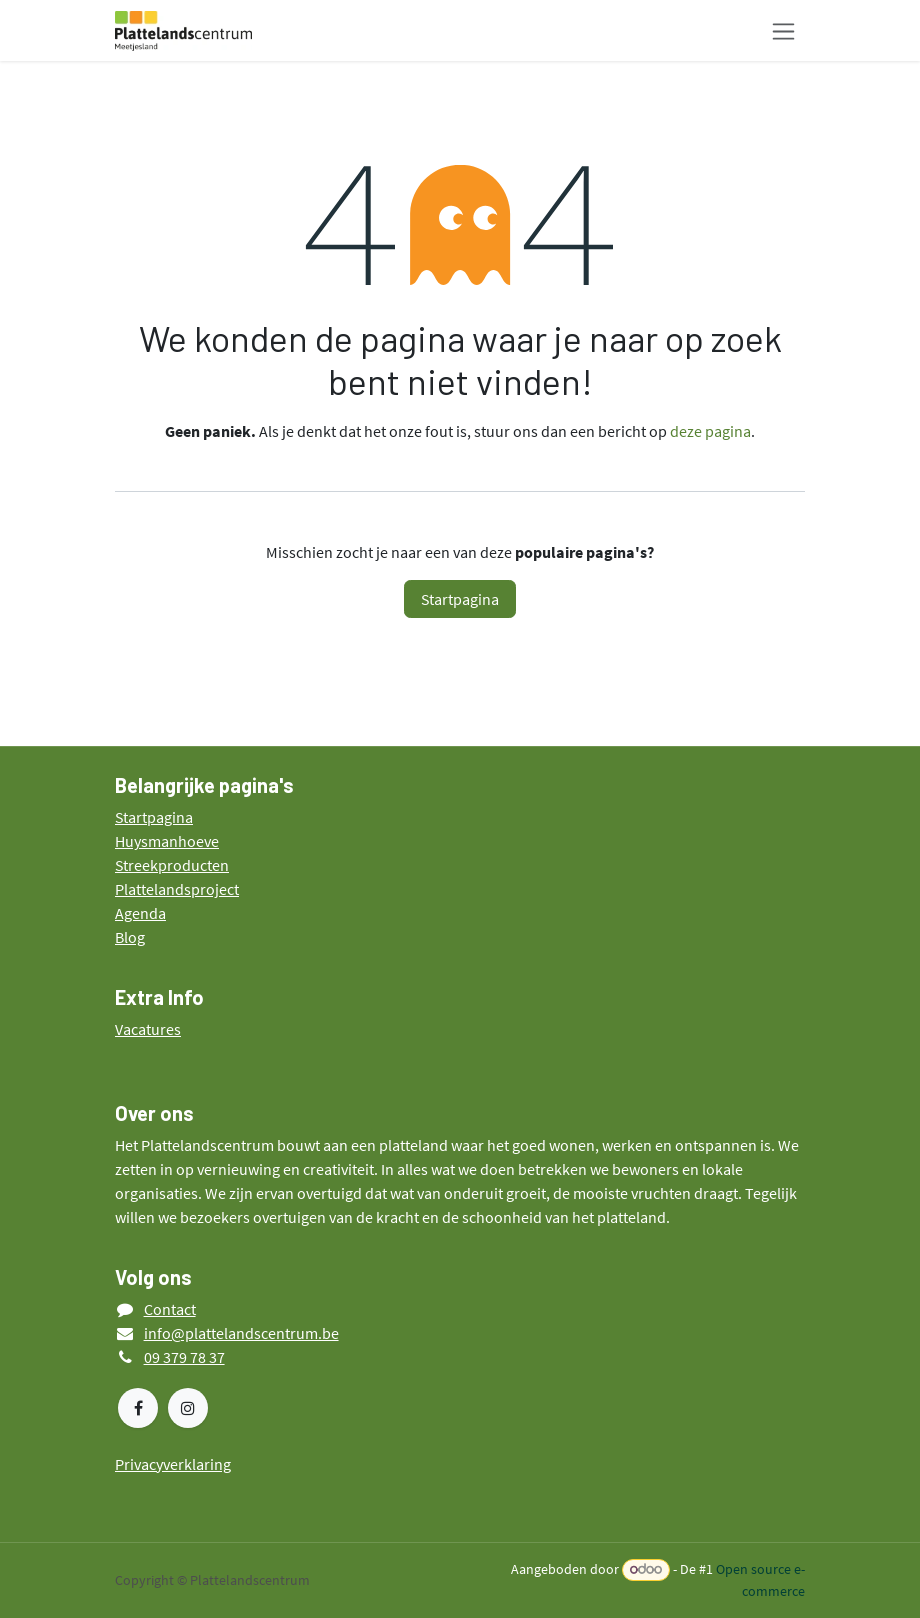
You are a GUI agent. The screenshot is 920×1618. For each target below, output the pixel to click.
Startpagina (460, 599)
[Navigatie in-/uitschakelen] (783, 30)
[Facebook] (138, 1408)
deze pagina (710, 431)
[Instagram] (188, 1408)
